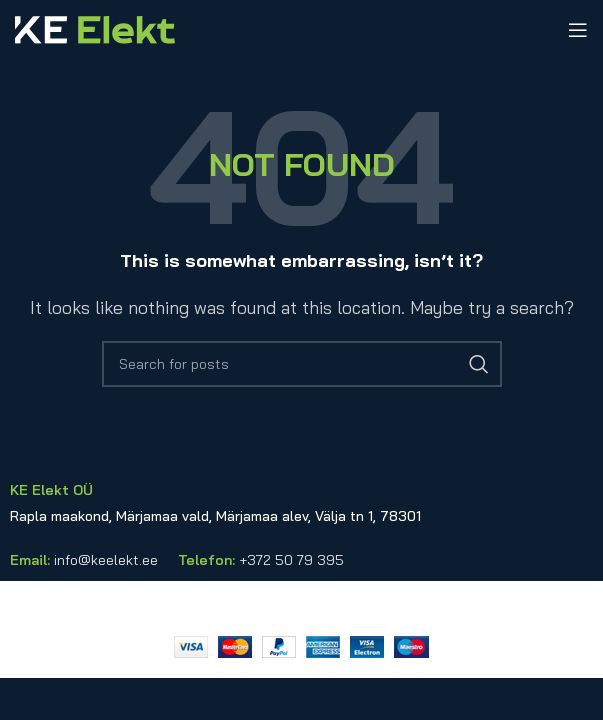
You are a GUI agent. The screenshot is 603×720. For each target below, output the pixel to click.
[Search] (302, 364)
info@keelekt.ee (106, 560)
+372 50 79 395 (291, 560)
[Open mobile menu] (578, 30)
